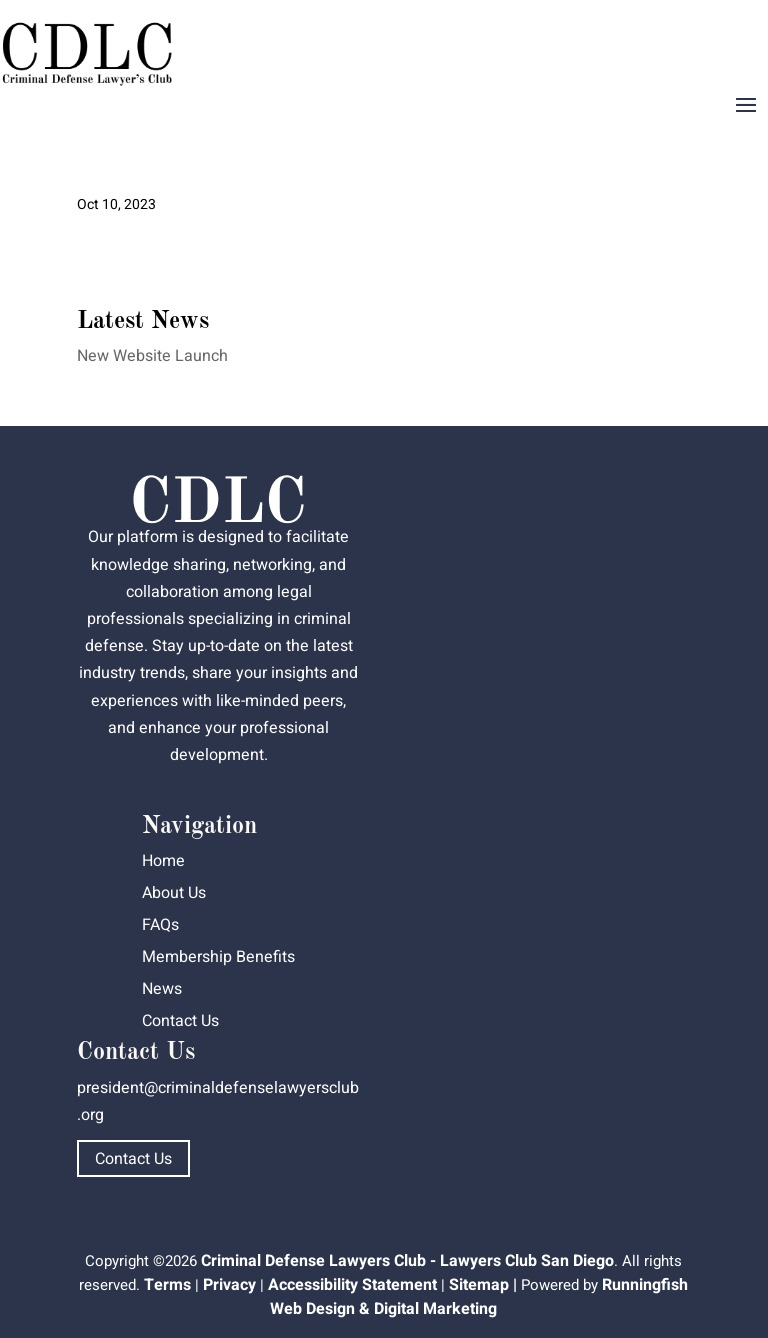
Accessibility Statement (352, 1285)
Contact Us (180, 1021)
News (162, 989)
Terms (167, 1285)
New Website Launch (152, 356)
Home (163, 861)
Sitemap (479, 1285)
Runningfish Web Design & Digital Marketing (479, 1297)
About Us (174, 893)
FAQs (160, 925)
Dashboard (711, 36)
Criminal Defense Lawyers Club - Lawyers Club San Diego (407, 1261)
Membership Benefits (218, 957)
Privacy (229, 1285)
